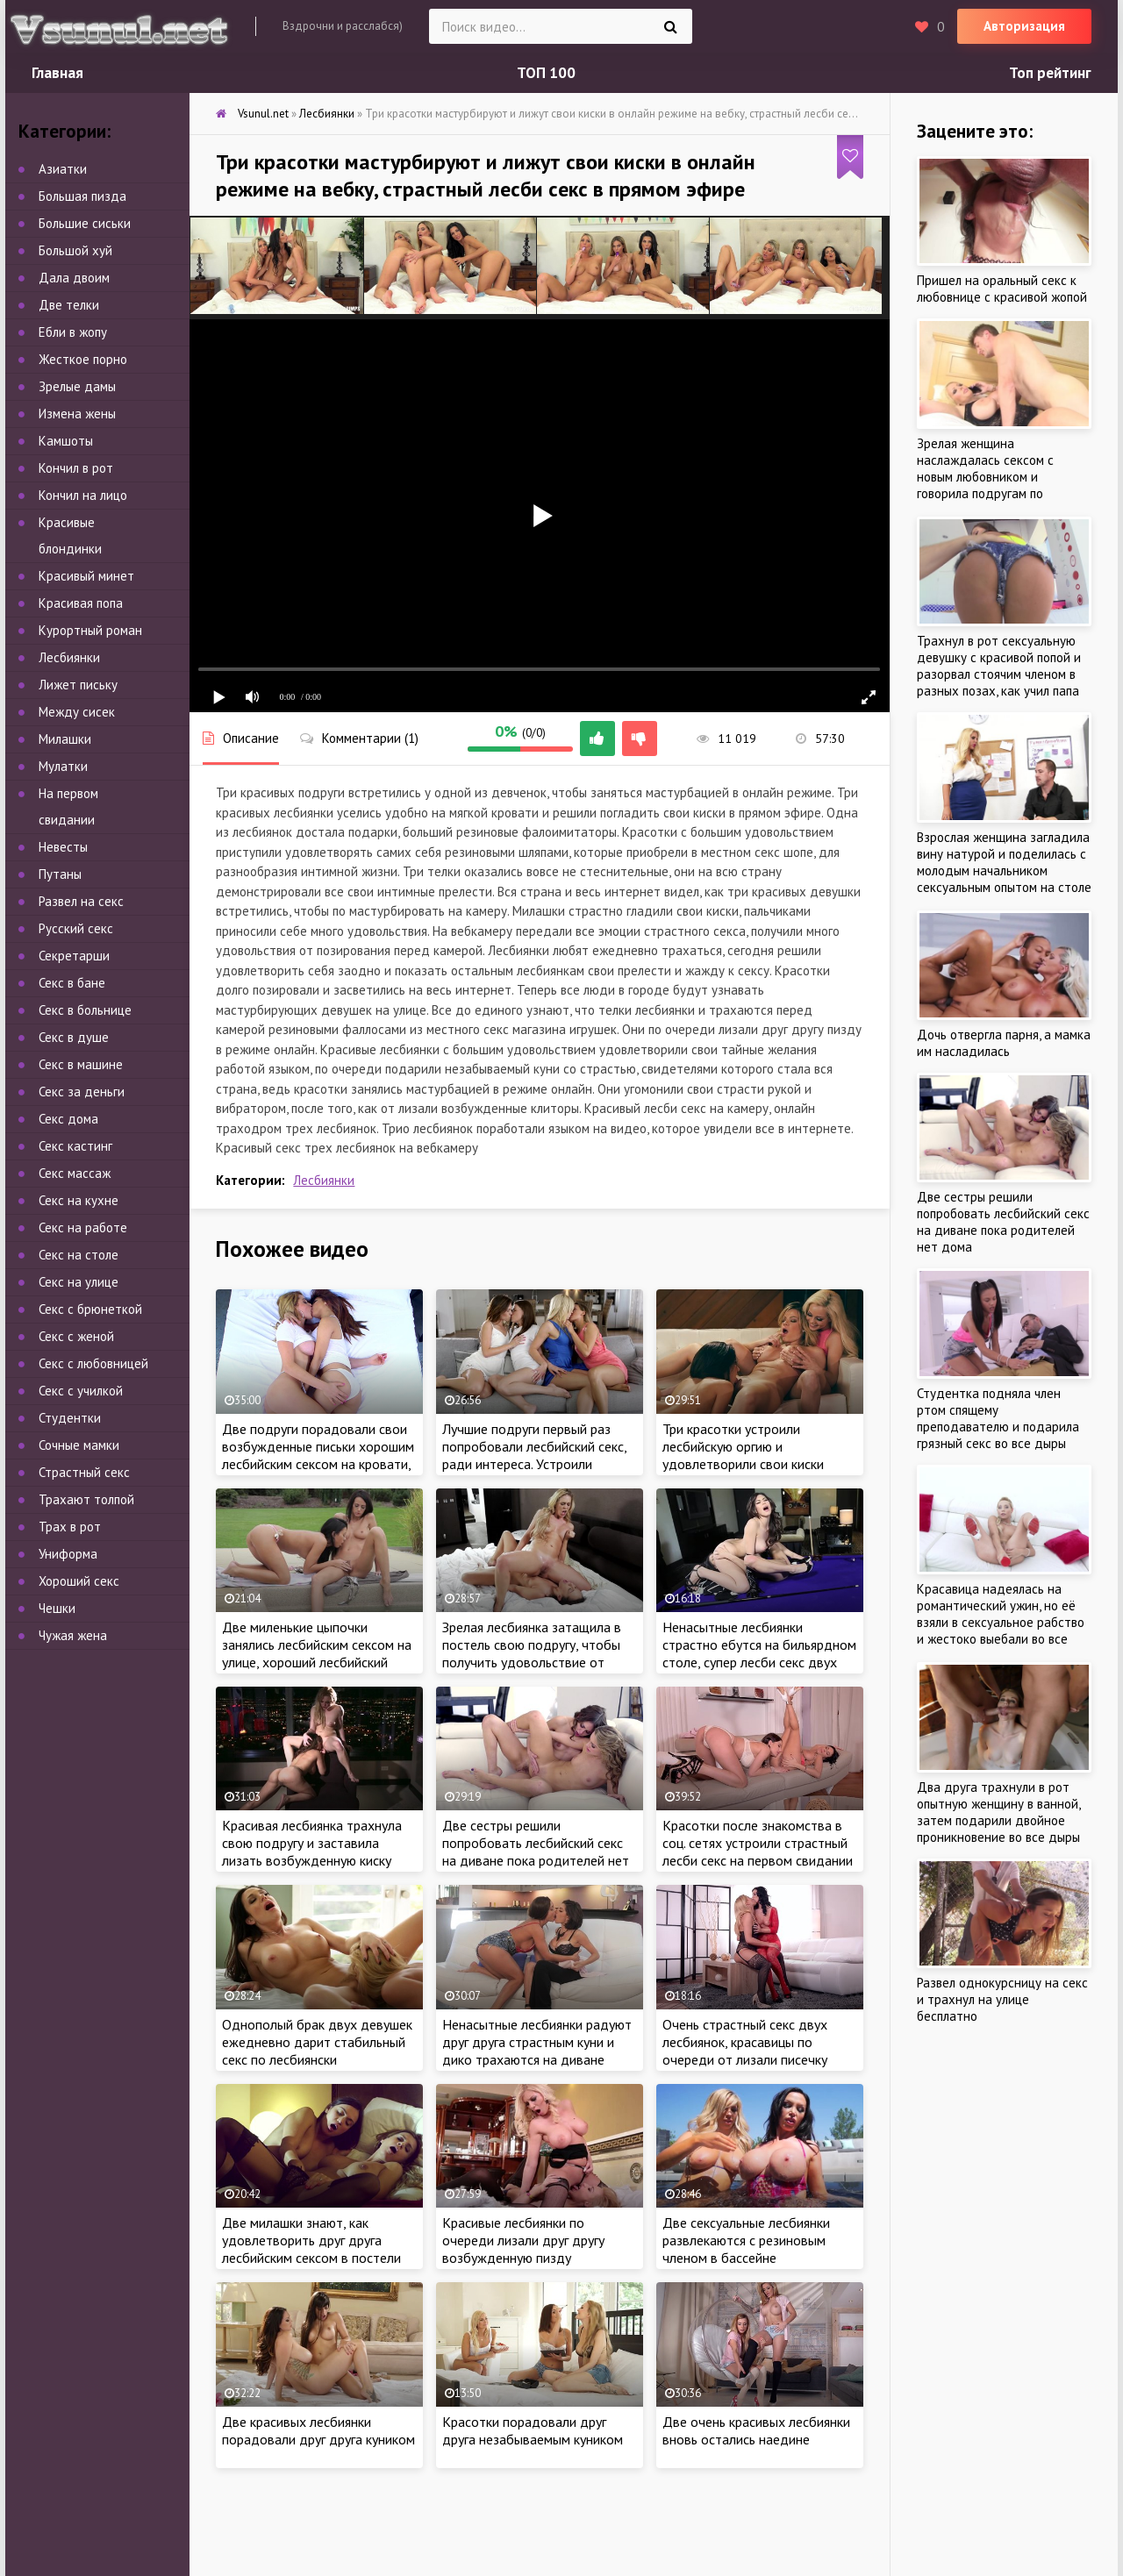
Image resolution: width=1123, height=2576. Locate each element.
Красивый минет (86, 575)
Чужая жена (73, 1635)
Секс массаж (75, 1173)
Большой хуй (75, 250)
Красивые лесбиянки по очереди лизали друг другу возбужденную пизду (523, 2240)
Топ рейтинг (1050, 72)
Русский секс (76, 928)
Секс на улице (78, 1282)
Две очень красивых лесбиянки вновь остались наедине (756, 2430)
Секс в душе (74, 1037)
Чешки (57, 1608)
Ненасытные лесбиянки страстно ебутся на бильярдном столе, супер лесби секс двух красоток (759, 1653)
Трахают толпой (86, 1499)
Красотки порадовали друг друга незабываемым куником (532, 2430)
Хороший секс (79, 1581)
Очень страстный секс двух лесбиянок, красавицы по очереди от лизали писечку (744, 2042)
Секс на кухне (78, 1200)
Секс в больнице (85, 1010)
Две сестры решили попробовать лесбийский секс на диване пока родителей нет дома (535, 1851)
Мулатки (63, 766)
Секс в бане (72, 982)
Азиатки (63, 169)
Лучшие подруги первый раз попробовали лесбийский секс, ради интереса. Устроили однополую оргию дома (534, 1455)
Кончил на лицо (83, 495)
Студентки (70, 1417)
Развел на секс (81, 901)
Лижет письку (78, 684)
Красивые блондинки (70, 535)
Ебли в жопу (73, 332)
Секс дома (68, 1118)
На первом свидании (68, 806)
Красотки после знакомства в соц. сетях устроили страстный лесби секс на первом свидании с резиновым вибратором (757, 1851)
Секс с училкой (81, 1390)
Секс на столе (78, 1254)
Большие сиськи (85, 223)
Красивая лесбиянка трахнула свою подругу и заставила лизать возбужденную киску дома (312, 1851)
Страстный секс (84, 1472)
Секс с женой (76, 1336)
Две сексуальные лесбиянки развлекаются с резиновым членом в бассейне (746, 2240)
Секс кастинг (75, 1146)
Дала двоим (74, 277)
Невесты (63, 846)
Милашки (65, 739)
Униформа (68, 1553)
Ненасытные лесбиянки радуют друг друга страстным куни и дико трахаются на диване (537, 2042)
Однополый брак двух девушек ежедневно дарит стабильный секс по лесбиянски (317, 2042)
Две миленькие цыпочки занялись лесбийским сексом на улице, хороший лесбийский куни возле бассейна (316, 1653)
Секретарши (74, 955)
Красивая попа (81, 603)
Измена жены (77, 413)
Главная (57, 72)
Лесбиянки (323, 1180)
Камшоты (66, 440)
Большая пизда (82, 196)
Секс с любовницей (93, 1363)
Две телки (69, 304)
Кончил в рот (76, 468)
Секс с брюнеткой (90, 1309)
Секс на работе (83, 1227)
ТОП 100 (546, 72)
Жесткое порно (83, 359)
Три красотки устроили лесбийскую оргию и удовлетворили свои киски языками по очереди (743, 1455)
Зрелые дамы (77, 386)
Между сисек (77, 711)
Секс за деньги (82, 1091)
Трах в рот (70, 1526)
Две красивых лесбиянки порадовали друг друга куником (318, 2430)
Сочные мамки (79, 1445)
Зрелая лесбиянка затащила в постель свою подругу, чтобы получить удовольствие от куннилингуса (531, 1653)
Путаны (60, 874)
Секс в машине (81, 1064)
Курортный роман (90, 630)
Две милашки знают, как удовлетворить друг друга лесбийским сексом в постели (311, 2240)
